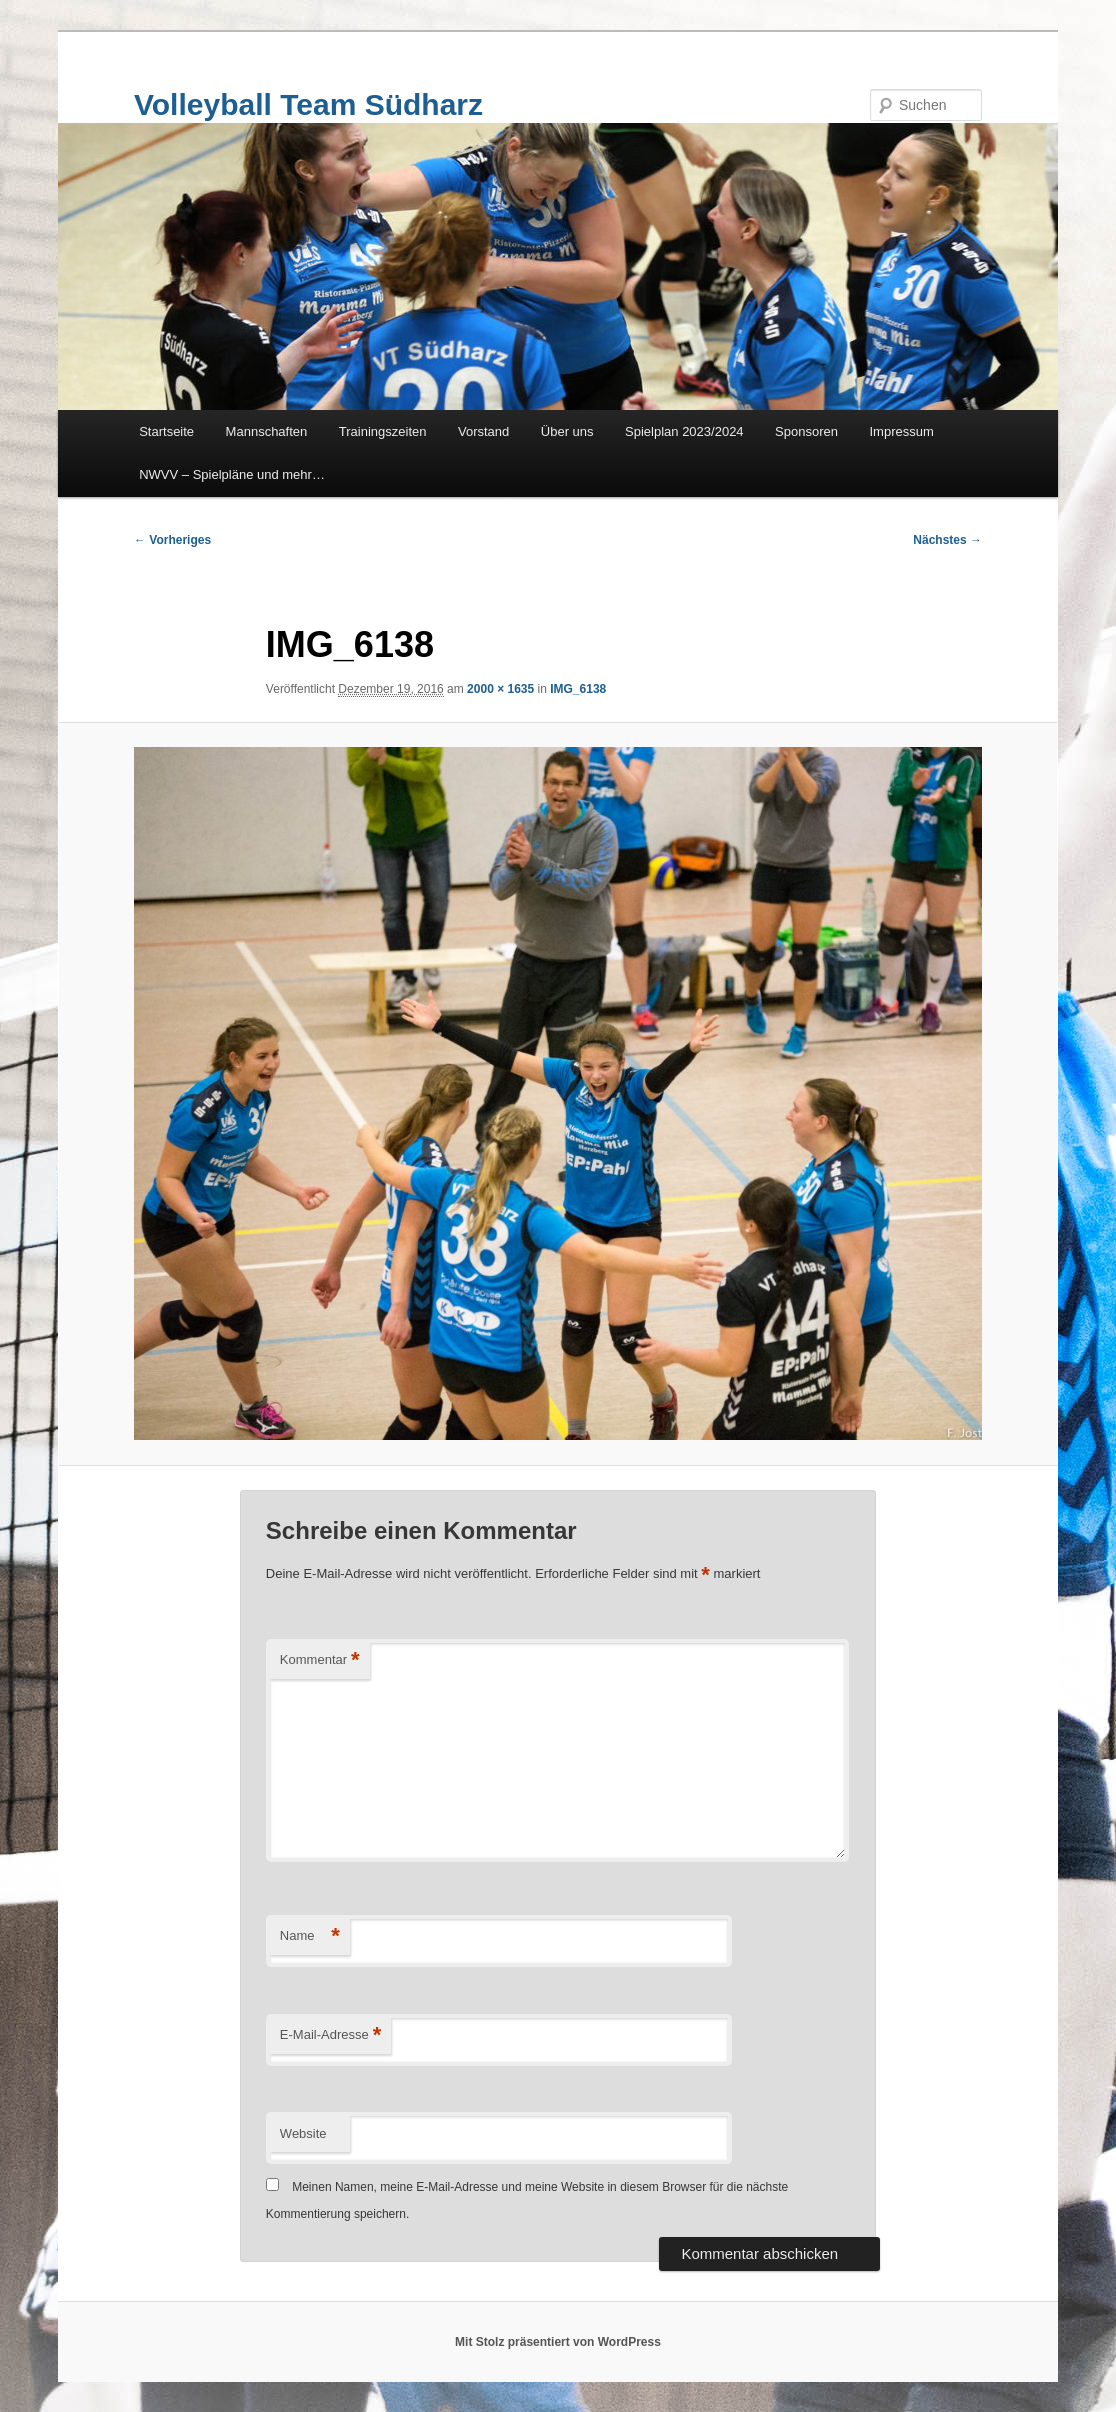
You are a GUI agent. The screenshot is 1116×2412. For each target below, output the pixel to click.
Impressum (902, 431)
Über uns (567, 431)
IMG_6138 (578, 689)
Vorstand (483, 431)
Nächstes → (947, 540)
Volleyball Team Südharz (308, 104)
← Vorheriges (172, 540)
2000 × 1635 (500, 689)
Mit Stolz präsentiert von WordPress (558, 2342)
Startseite (166, 431)
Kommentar (320, 1660)
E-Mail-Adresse (330, 2035)
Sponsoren (806, 431)
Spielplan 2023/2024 (684, 431)
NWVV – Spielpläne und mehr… (232, 474)
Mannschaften (267, 431)
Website (303, 2133)
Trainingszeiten (383, 431)
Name (310, 1936)
